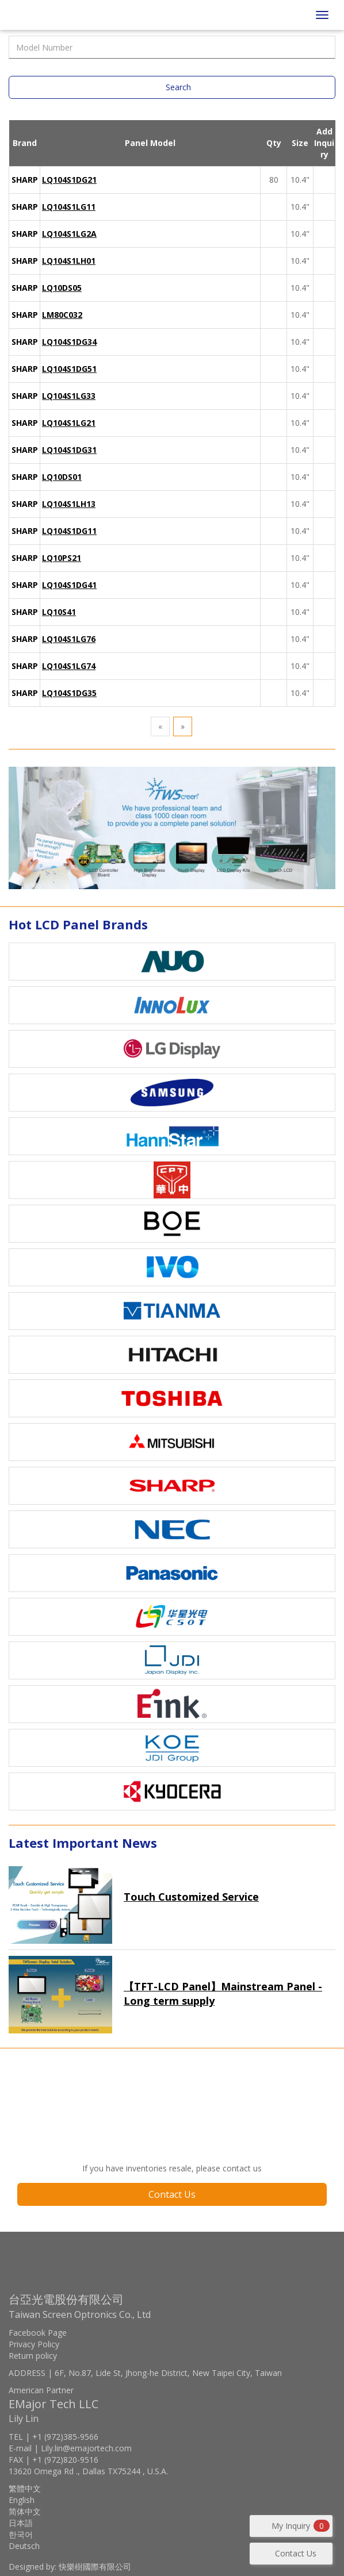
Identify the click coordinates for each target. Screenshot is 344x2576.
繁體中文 (25, 2488)
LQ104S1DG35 (69, 692)
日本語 (21, 2522)
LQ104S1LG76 (68, 638)
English (22, 2499)
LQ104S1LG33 (68, 395)
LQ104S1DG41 (69, 584)
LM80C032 (62, 314)
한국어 (21, 2534)
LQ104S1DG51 (69, 368)
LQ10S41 (59, 611)
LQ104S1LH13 (68, 503)
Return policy (33, 2355)
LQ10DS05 (62, 287)
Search (178, 87)
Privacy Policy (34, 2344)
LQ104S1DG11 (69, 530)
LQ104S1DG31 (69, 449)
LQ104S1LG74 (68, 665)
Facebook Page (38, 2332)
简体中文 (25, 2511)
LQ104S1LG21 (68, 422)
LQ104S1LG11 (68, 206)
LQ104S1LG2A (69, 233)
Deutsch (24, 2545)
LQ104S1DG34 (69, 341)
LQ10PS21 (61, 557)
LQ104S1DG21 (69, 179)
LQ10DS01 (62, 476)
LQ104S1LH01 (68, 260)
